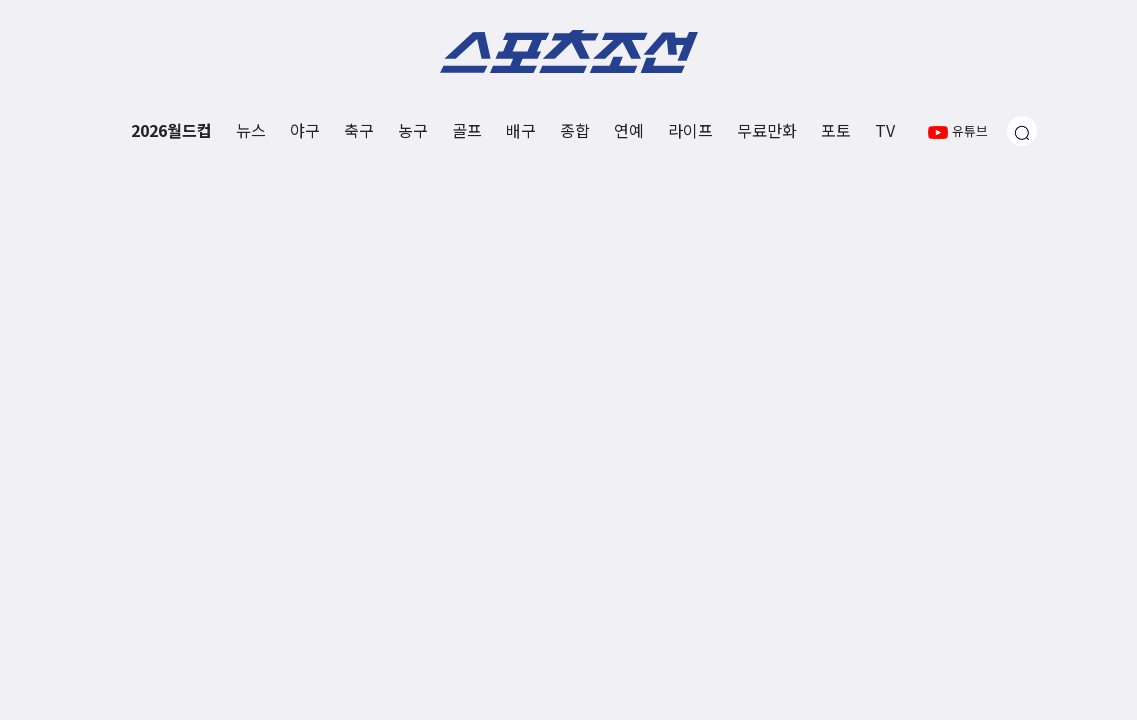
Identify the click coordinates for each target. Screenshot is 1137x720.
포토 (836, 130)
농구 (413, 130)
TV (885, 130)
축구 (359, 130)
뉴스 (251, 130)
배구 (521, 130)
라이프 (690, 130)
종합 (575, 130)
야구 (305, 130)
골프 (467, 130)
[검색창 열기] (1022, 131)
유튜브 (958, 130)
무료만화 (767, 130)
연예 (629, 130)
